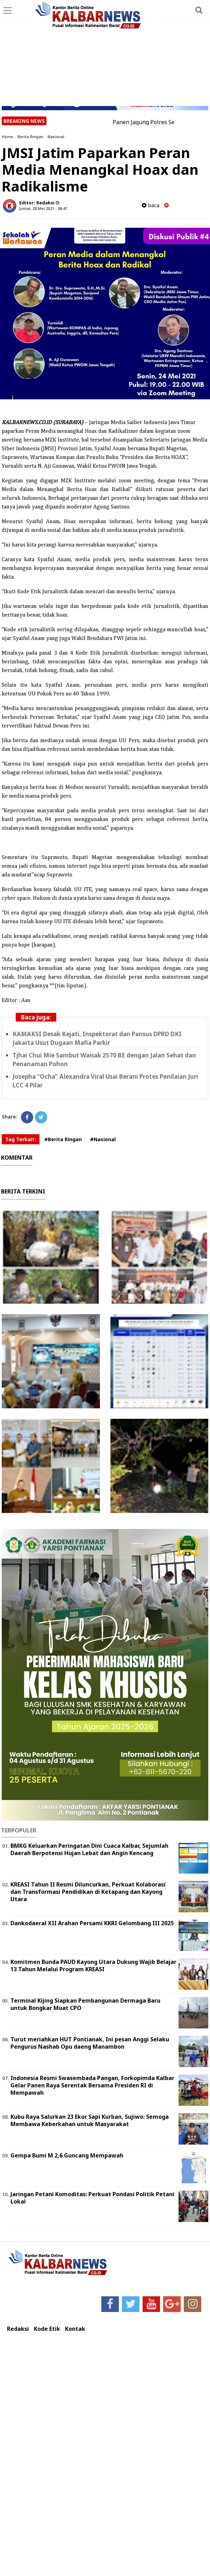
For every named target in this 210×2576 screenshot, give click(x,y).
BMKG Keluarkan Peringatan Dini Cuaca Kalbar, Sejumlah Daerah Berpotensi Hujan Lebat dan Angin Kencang (89, 1849)
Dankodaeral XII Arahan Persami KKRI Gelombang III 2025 (92, 1923)
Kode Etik (47, 2329)
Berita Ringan (30, 136)
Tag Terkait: (20, 1139)
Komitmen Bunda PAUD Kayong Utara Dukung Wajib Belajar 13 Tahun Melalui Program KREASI (93, 1965)
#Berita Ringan (63, 1139)
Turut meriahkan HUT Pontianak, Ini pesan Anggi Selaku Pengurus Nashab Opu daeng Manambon (89, 2042)
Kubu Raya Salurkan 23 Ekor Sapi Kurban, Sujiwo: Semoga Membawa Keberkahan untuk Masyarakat (89, 2120)
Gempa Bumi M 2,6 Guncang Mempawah (66, 2155)
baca (150, 205)
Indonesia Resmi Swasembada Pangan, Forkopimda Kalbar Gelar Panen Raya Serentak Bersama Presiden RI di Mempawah (92, 2085)
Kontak (75, 2329)
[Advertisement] (105, 54)
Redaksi (18, 2329)
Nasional (56, 136)
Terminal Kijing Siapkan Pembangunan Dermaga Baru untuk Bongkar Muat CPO (85, 2004)
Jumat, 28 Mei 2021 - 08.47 (43, 208)
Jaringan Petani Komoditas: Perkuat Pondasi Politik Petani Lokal (92, 2197)
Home (7, 136)
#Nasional (103, 1139)
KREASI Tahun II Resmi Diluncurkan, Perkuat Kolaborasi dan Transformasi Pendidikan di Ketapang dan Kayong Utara (88, 1892)
